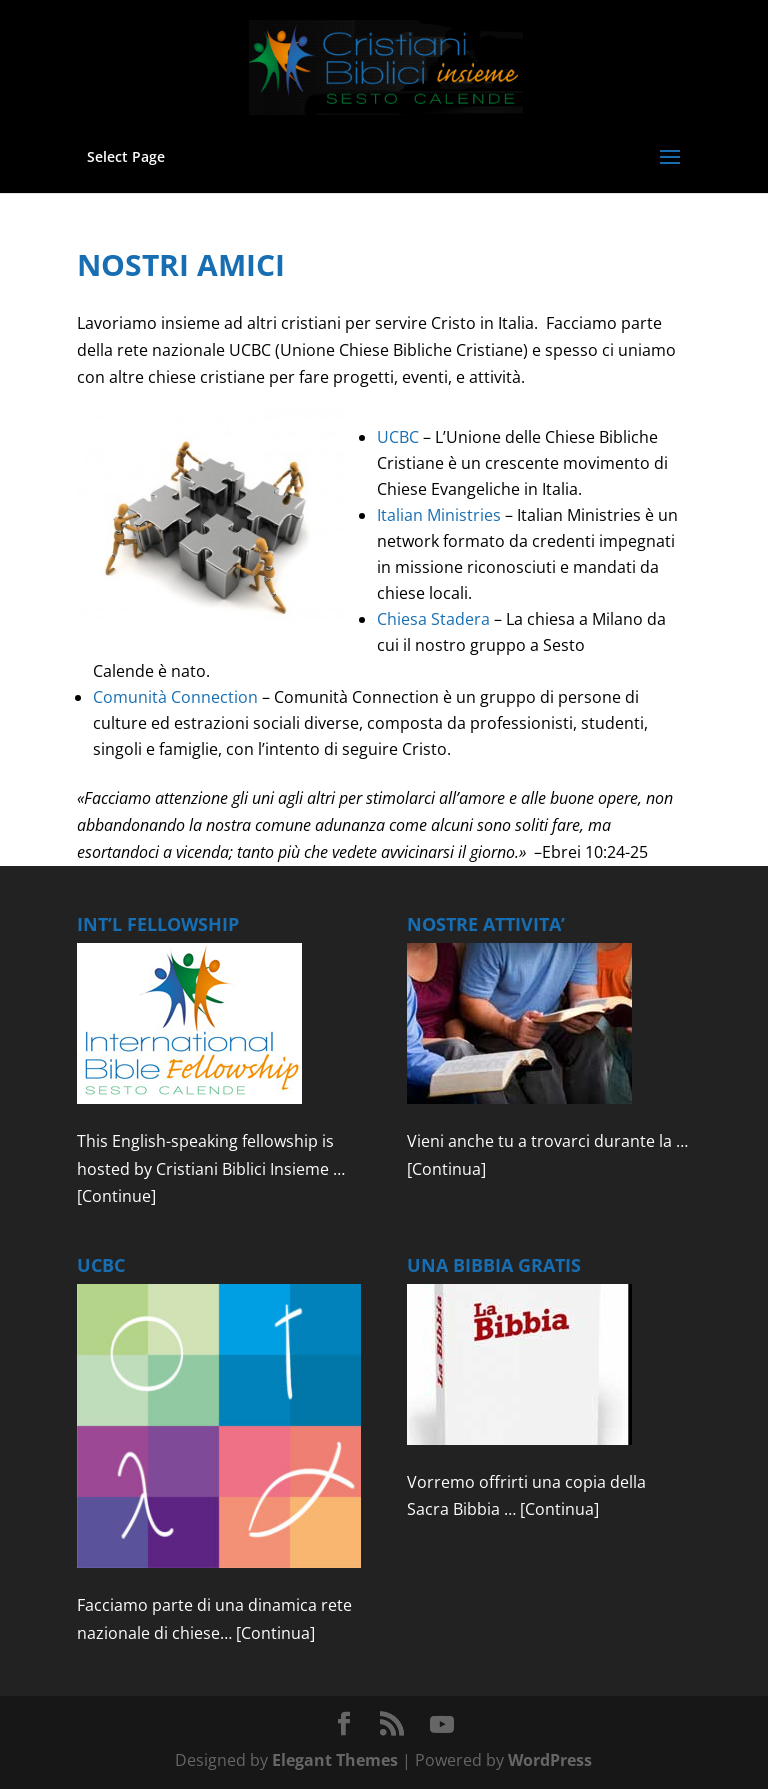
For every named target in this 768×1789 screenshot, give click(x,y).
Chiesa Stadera (433, 619)
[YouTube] (442, 1725)
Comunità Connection (175, 697)
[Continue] (116, 1196)
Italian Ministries (439, 515)
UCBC (398, 437)
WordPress (550, 1760)
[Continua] (446, 1169)
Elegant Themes (335, 1760)
